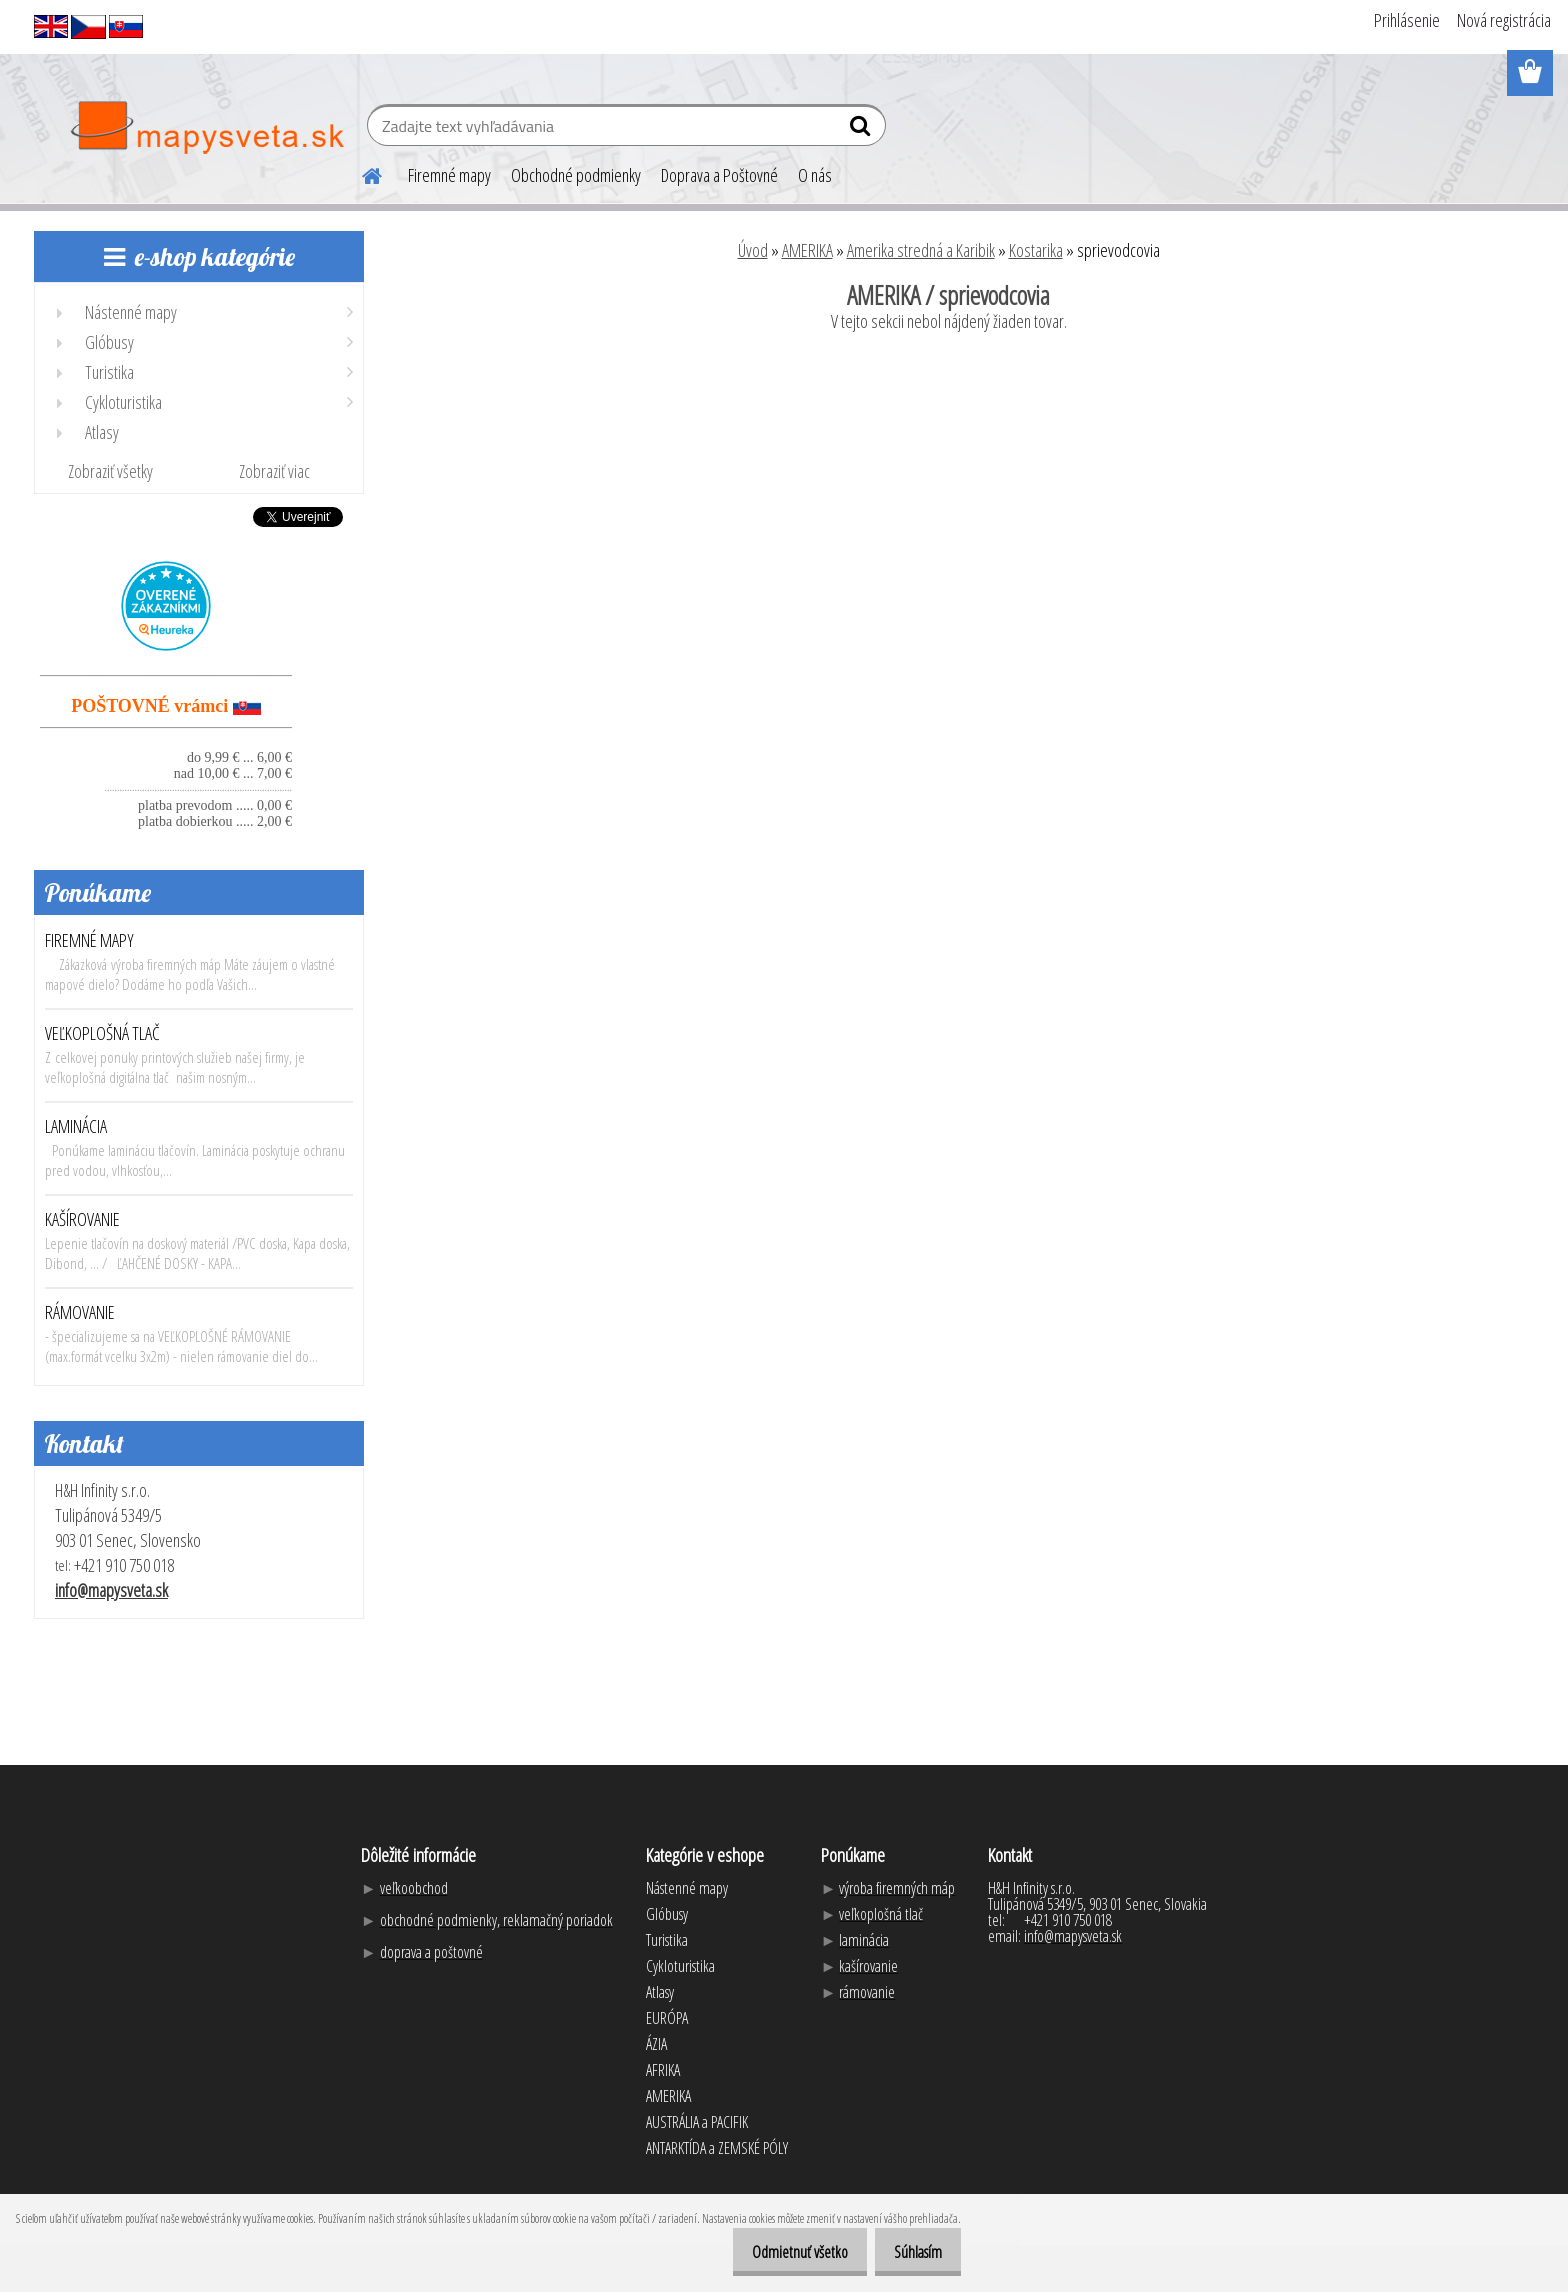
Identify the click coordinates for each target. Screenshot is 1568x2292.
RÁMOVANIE (80, 1312)
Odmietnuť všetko (782, 2252)
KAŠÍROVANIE (82, 1219)
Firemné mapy (449, 175)
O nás (815, 175)
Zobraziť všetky (110, 471)
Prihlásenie (1407, 20)
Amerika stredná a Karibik (921, 250)
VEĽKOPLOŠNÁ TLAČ (102, 1033)
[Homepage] (360, 173)
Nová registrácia (1504, 20)
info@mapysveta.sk (111, 1590)
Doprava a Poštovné (719, 175)
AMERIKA (807, 250)
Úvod (753, 250)
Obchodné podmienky (576, 175)
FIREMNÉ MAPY (89, 940)
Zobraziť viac (274, 471)
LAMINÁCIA (76, 1126)
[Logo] (206, 128)
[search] (862, 130)
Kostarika (1036, 250)
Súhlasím (912, 2252)
